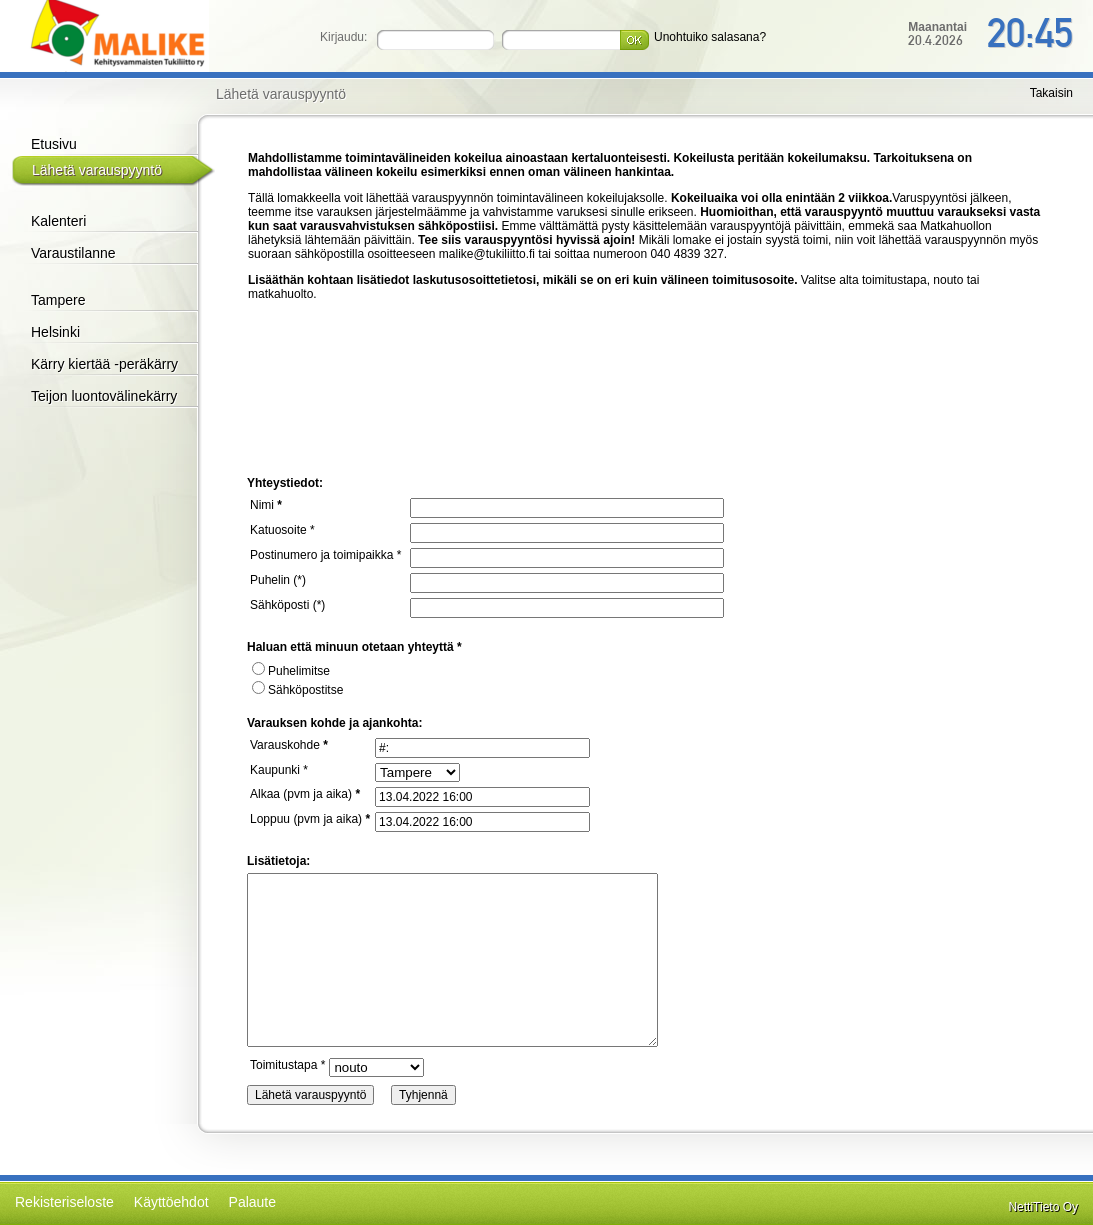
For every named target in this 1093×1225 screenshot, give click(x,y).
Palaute (252, 1202)
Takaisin (1051, 93)
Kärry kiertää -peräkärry (104, 364)
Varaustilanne (73, 253)
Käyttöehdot (171, 1202)
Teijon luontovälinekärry (104, 396)
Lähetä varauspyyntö (97, 170)
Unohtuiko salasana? (710, 37)
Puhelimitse (291, 671)
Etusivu (54, 144)
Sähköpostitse (297, 690)
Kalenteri (58, 221)
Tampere (58, 300)
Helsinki (55, 332)
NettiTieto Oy (1043, 1207)
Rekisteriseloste (64, 1202)
